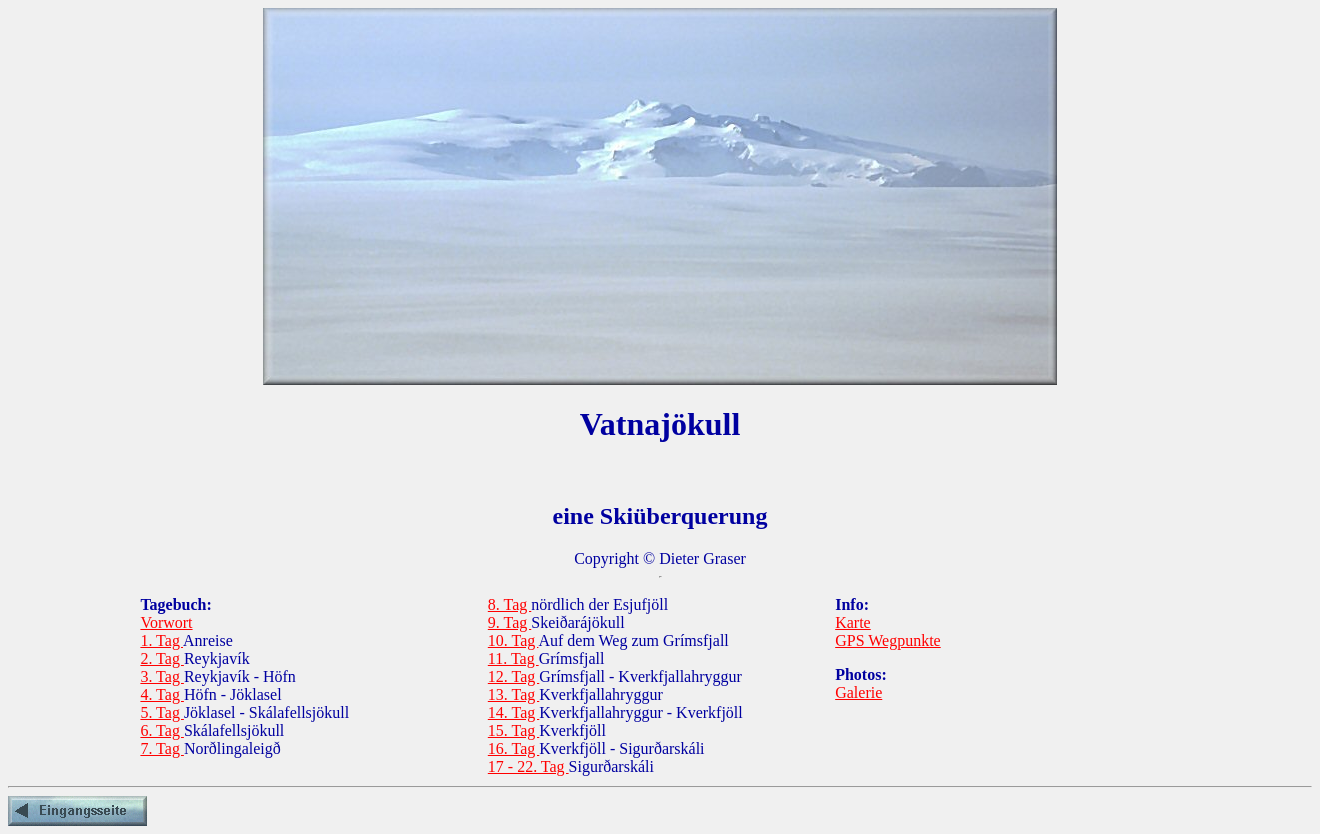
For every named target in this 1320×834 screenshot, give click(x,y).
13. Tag (513, 694)
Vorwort (166, 622)
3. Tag (161, 676)
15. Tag (513, 730)
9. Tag (509, 622)
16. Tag (513, 748)
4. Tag (161, 694)
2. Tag (161, 658)
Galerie (858, 692)
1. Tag (161, 640)
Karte (853, 622)
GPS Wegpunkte (888, 640)
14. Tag (513, 712)
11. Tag (513, 658)
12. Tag (513, 676)
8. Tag (509, 604)
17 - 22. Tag (528, 766)
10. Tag (513, 640)
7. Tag (161, 748)
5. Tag (161, 712)
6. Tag (161, 730)
